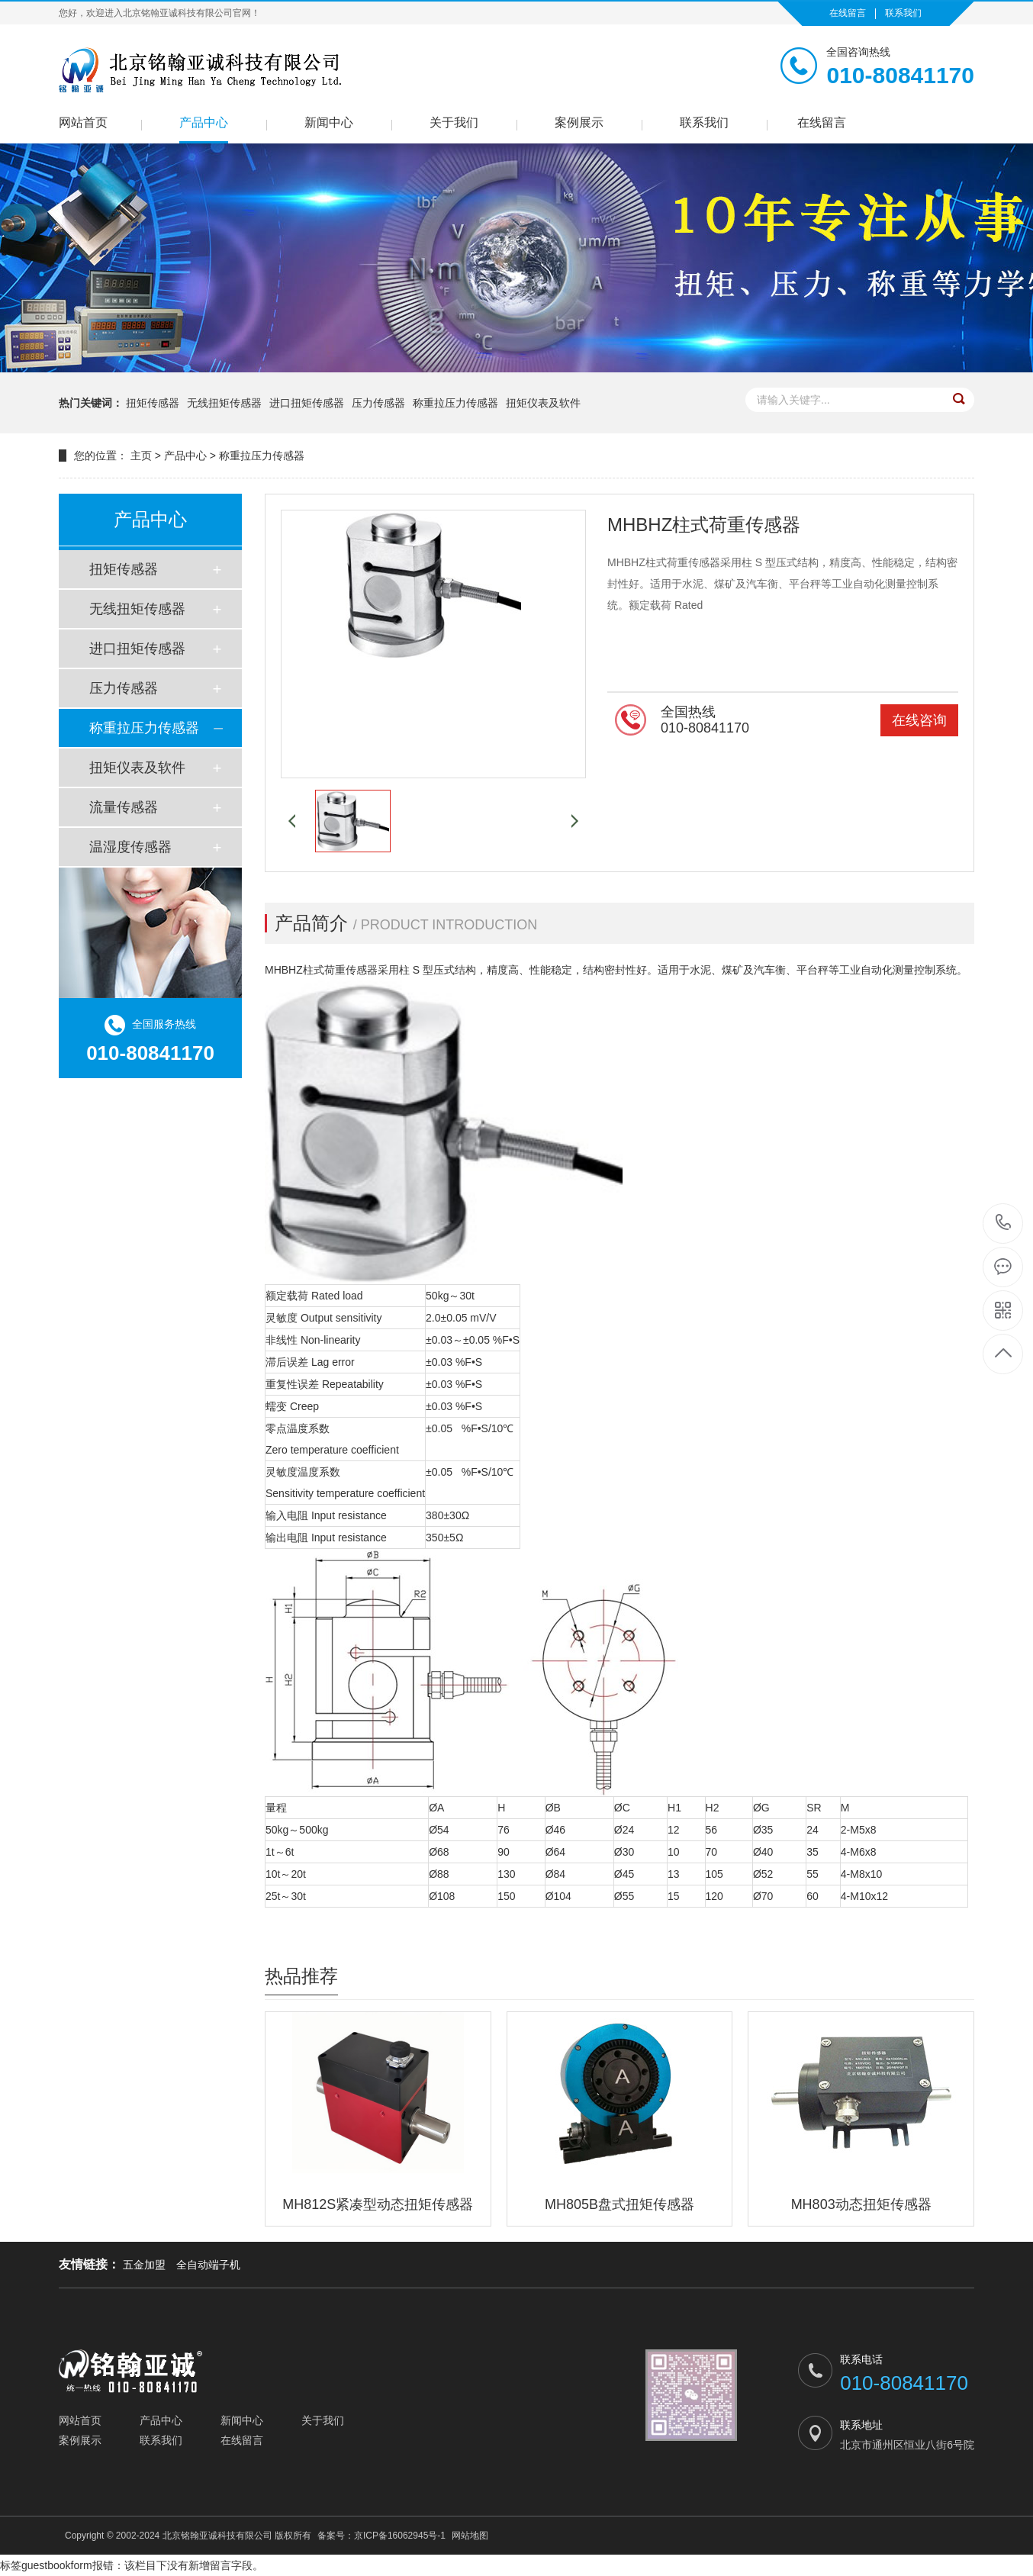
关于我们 (454, 122)
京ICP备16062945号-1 (400, 2535)
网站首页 (83, 122)
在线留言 (847, 13)
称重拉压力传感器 (455, 403)
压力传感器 (378, 403)
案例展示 (579, 122)
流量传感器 (123, 807)
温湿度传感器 (130, 847)
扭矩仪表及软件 (543, 403)
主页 (141, 455)
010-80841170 (1003, 1223)
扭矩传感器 (152, 403)
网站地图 (470, 2535)
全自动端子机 (208, 2265)
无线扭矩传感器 (224, 403)
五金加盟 (144, 2265)
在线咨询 (919, 720)
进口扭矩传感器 (306, 403)
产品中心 (203, 122)
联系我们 (903, 13)
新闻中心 (328, 122)
